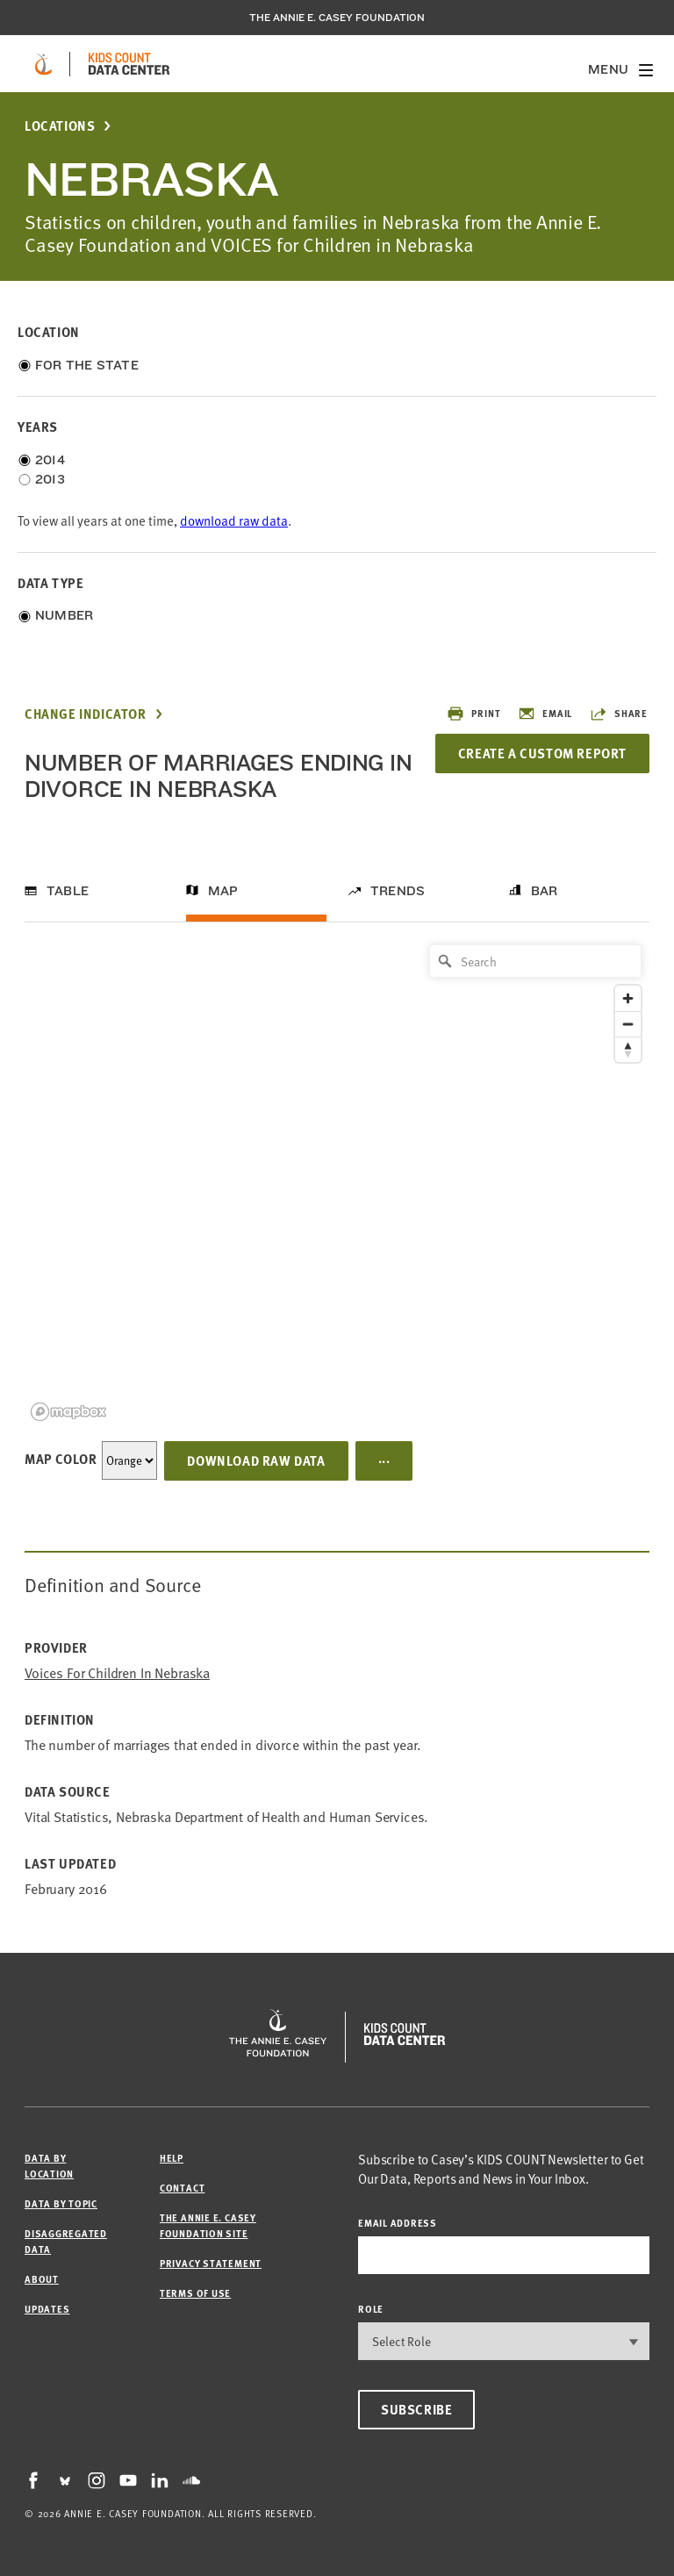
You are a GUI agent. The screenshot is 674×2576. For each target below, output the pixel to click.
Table (68, 891)
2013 (50, 479)
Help (171, 2157)
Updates (47, 2308)
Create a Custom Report (542, 753)
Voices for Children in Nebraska (117, 1673)
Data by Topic (61, 2203)
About (42, 2278)
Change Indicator (86, 714)
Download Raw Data (256, 1460)
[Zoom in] (628, 998)
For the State (87, 365)
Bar (544, 891)
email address (397, 2222)
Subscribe (416, 2409)
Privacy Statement (211, 2263)
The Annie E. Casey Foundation (337, 17)
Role (371, 2308)
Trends (397, 891)
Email (545, 713)
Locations (60, 126)
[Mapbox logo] (68, 1412)
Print (473, 713)
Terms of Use (195, 2293)
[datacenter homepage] (129, 64)
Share (619, 713)
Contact (182, 2187)
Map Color (61, 1458)
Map (223, 891)
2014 (50, 460)
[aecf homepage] (43, 64)
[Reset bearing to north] (628, 1049)
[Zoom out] (628, 1024)
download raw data (234, 521)
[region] (337, 1181)
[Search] (535, 961)
